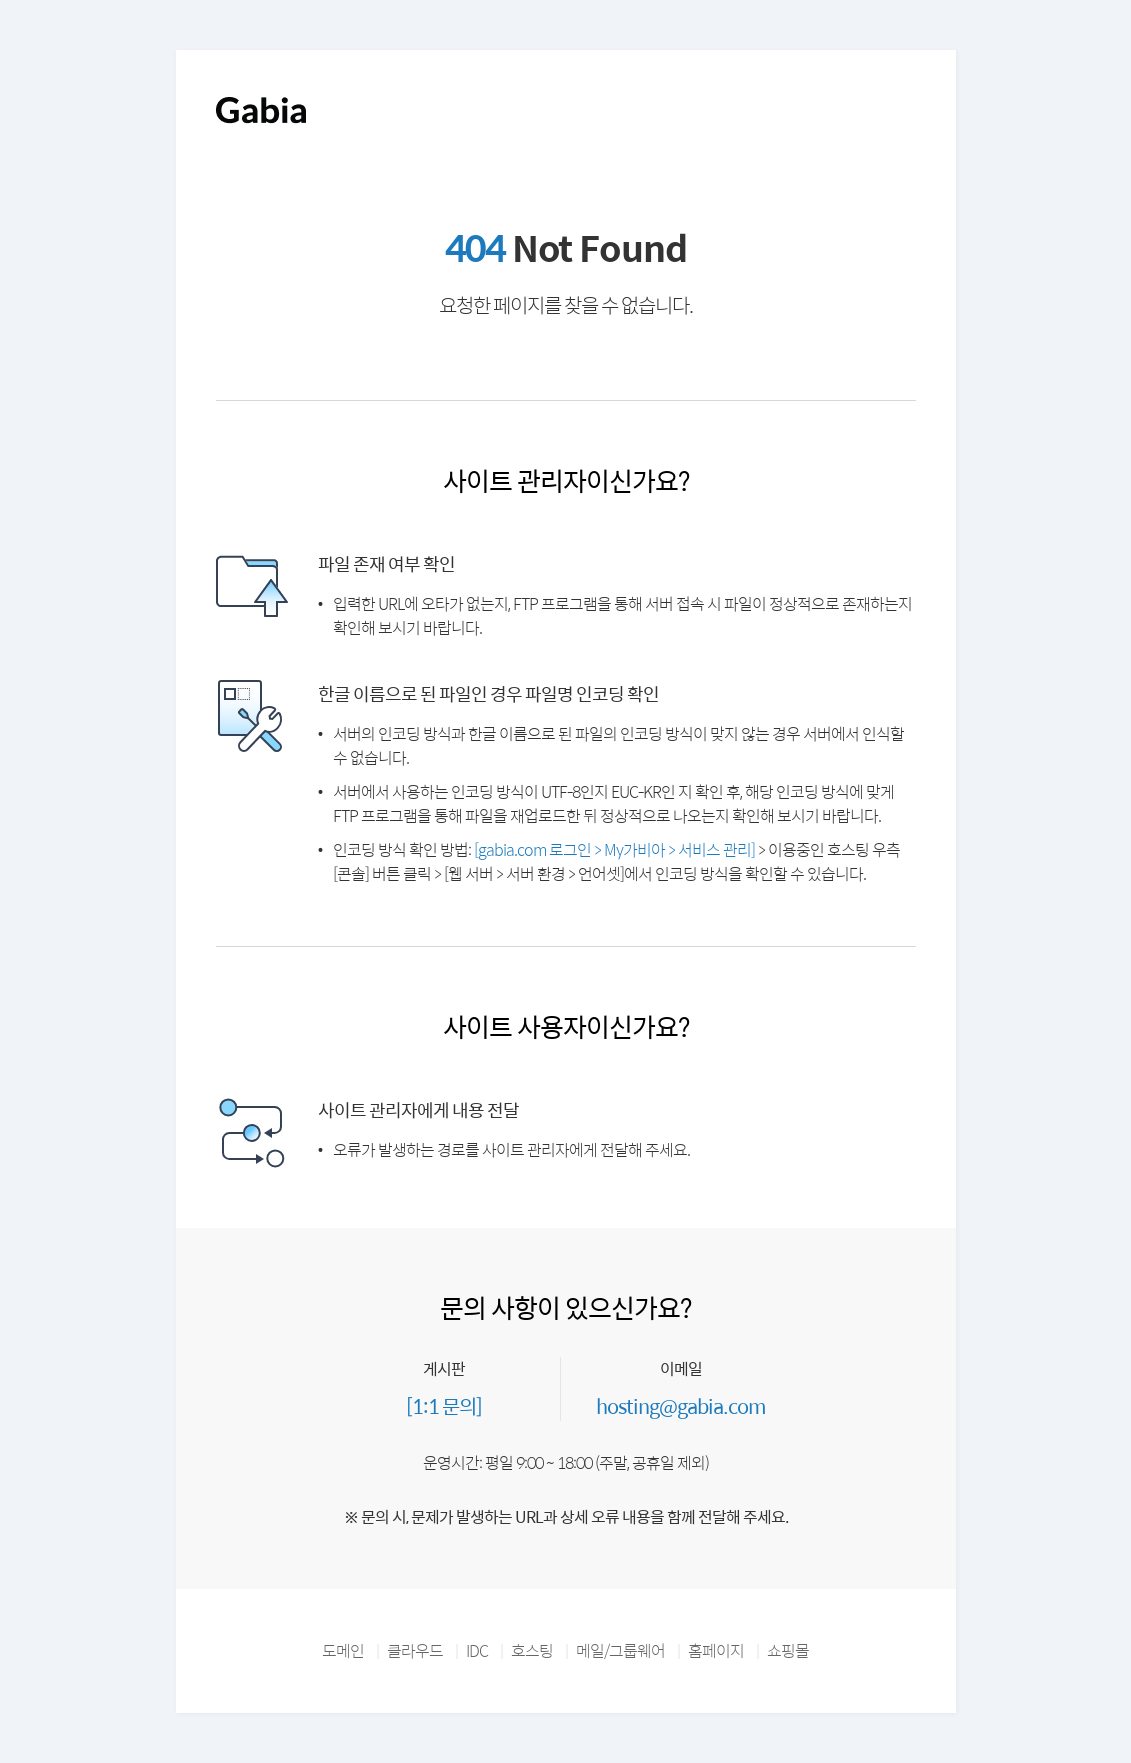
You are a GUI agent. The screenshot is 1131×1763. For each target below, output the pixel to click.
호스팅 (532, 1650)
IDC (477, 1650)
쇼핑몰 (788, 1650)
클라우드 (415, 1650)
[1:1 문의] (444, 1405)
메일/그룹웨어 (620, 1650)
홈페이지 (716, 1650)
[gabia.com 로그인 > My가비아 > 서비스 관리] (614, 849)
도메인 (343, 1650)
